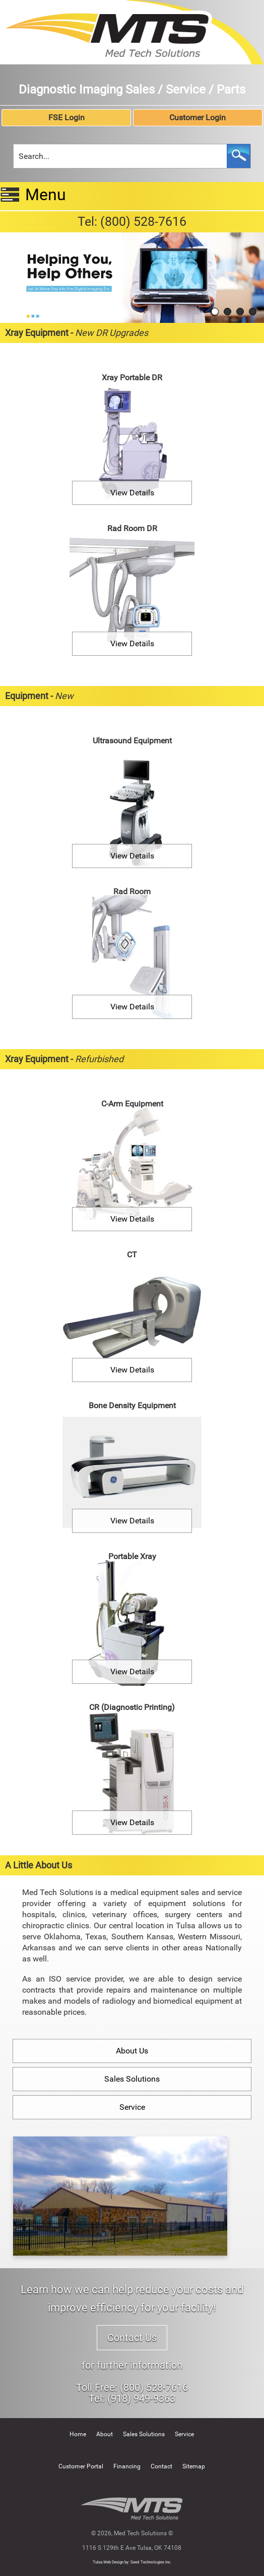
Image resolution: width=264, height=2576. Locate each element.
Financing (127, 2466)
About (104, 2434)
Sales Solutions (132, 2079)
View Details (132, 492)
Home (78, 2434)
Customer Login (197, 117)
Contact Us (132, 2338)
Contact (161, 2466)
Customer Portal (80, 2466)
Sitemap (193, 2466)
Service (132, 2107)
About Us (132, 2050)
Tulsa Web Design (108, 2562)
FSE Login (66, 117)
